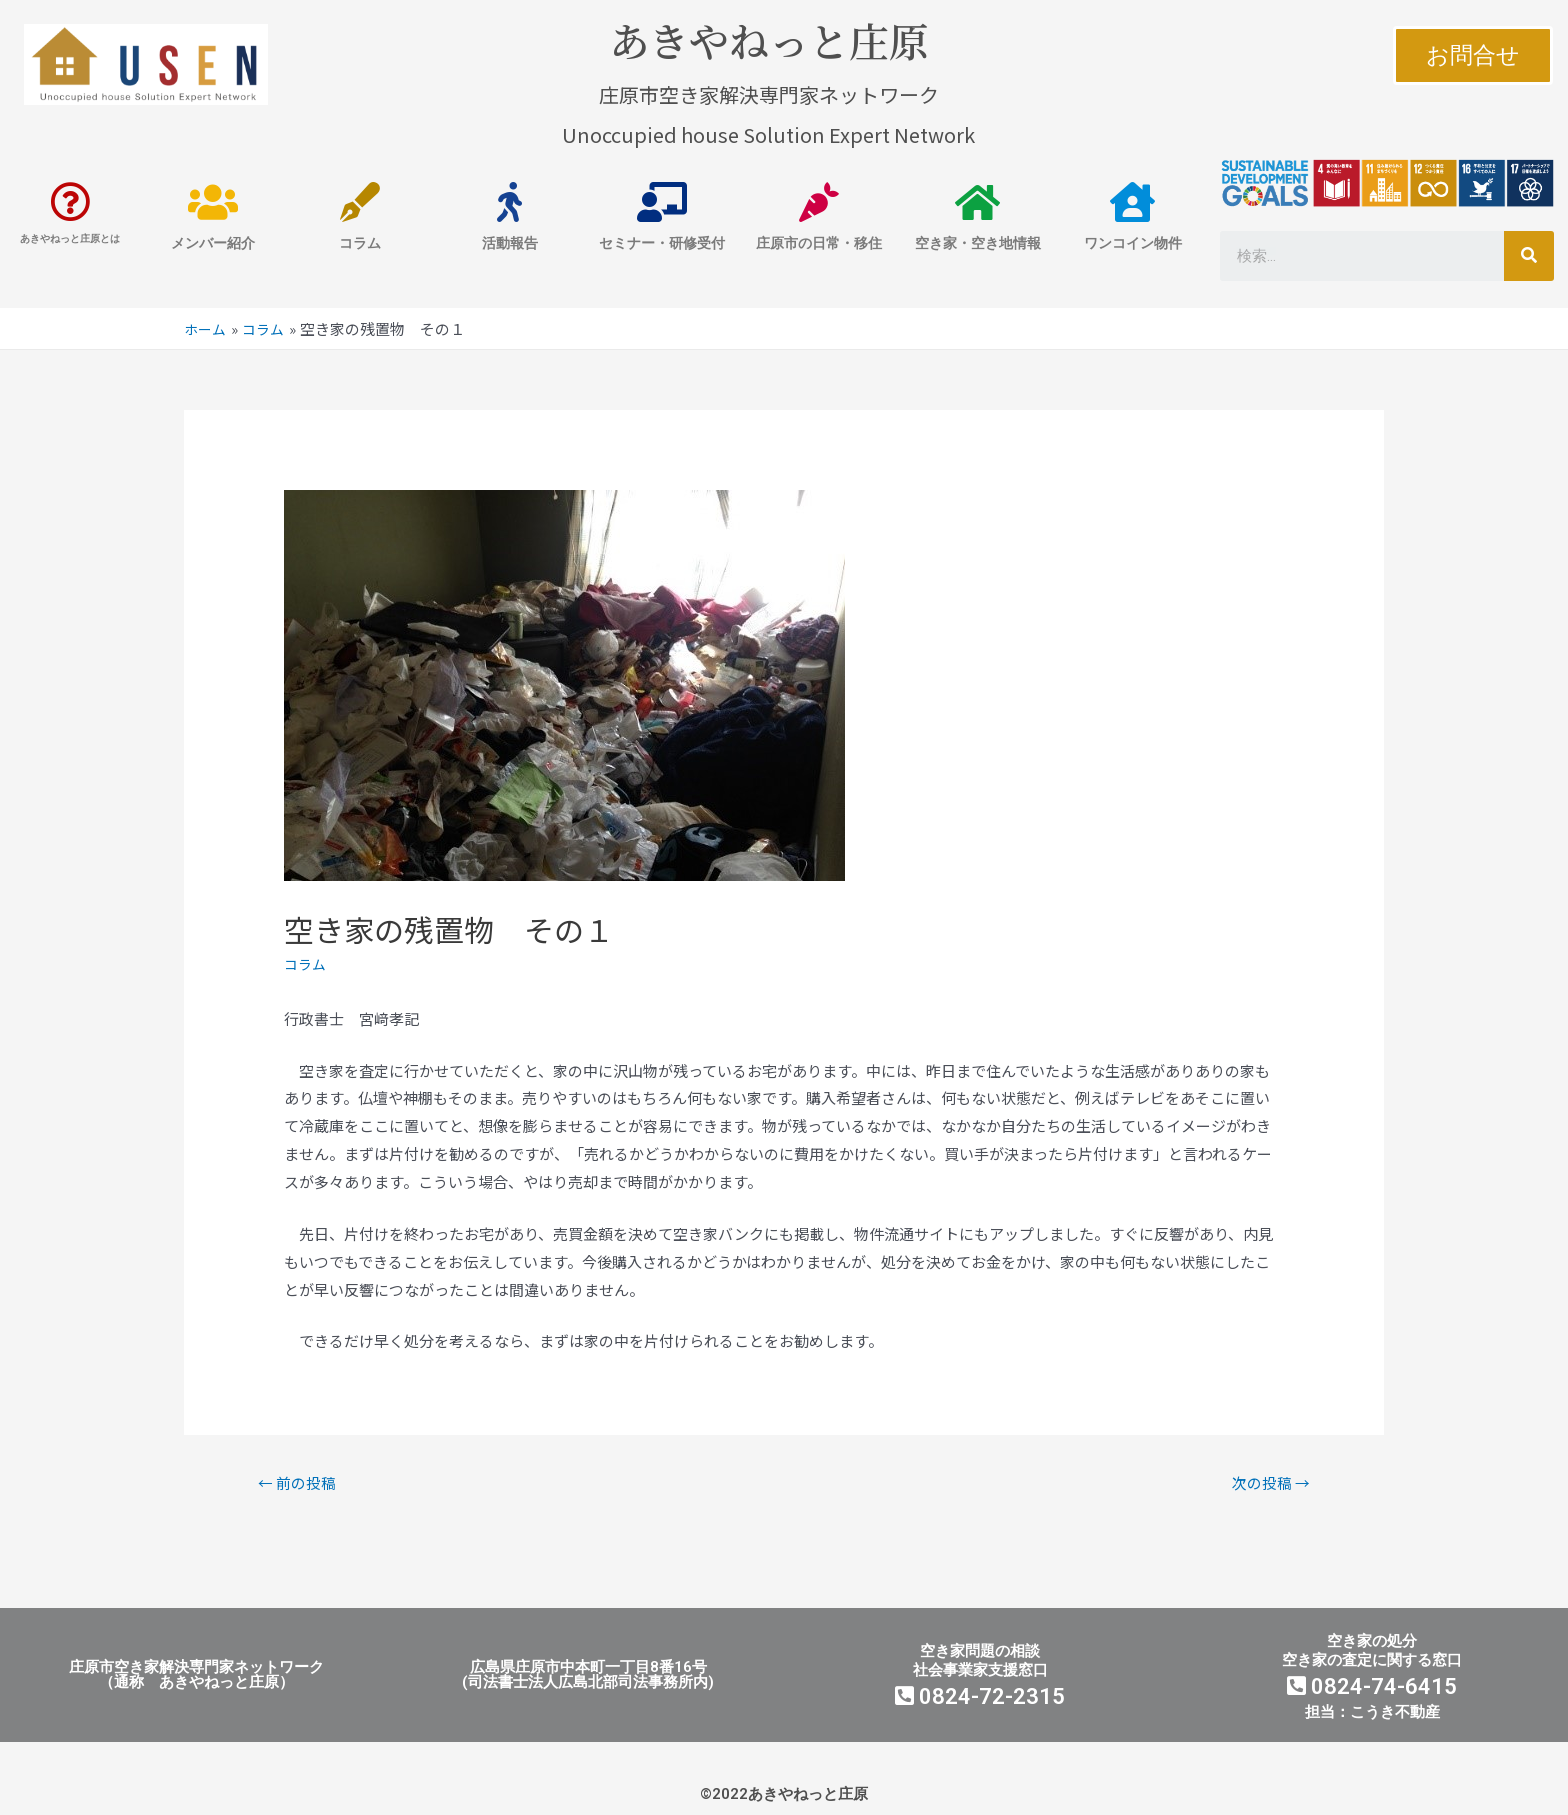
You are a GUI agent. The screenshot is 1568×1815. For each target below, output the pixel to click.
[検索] (1529, 256)
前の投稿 (302, 1484)
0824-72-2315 (980, 1700)
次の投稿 (1266, 1484)
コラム (306, 963)
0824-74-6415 (1372, 1690)
